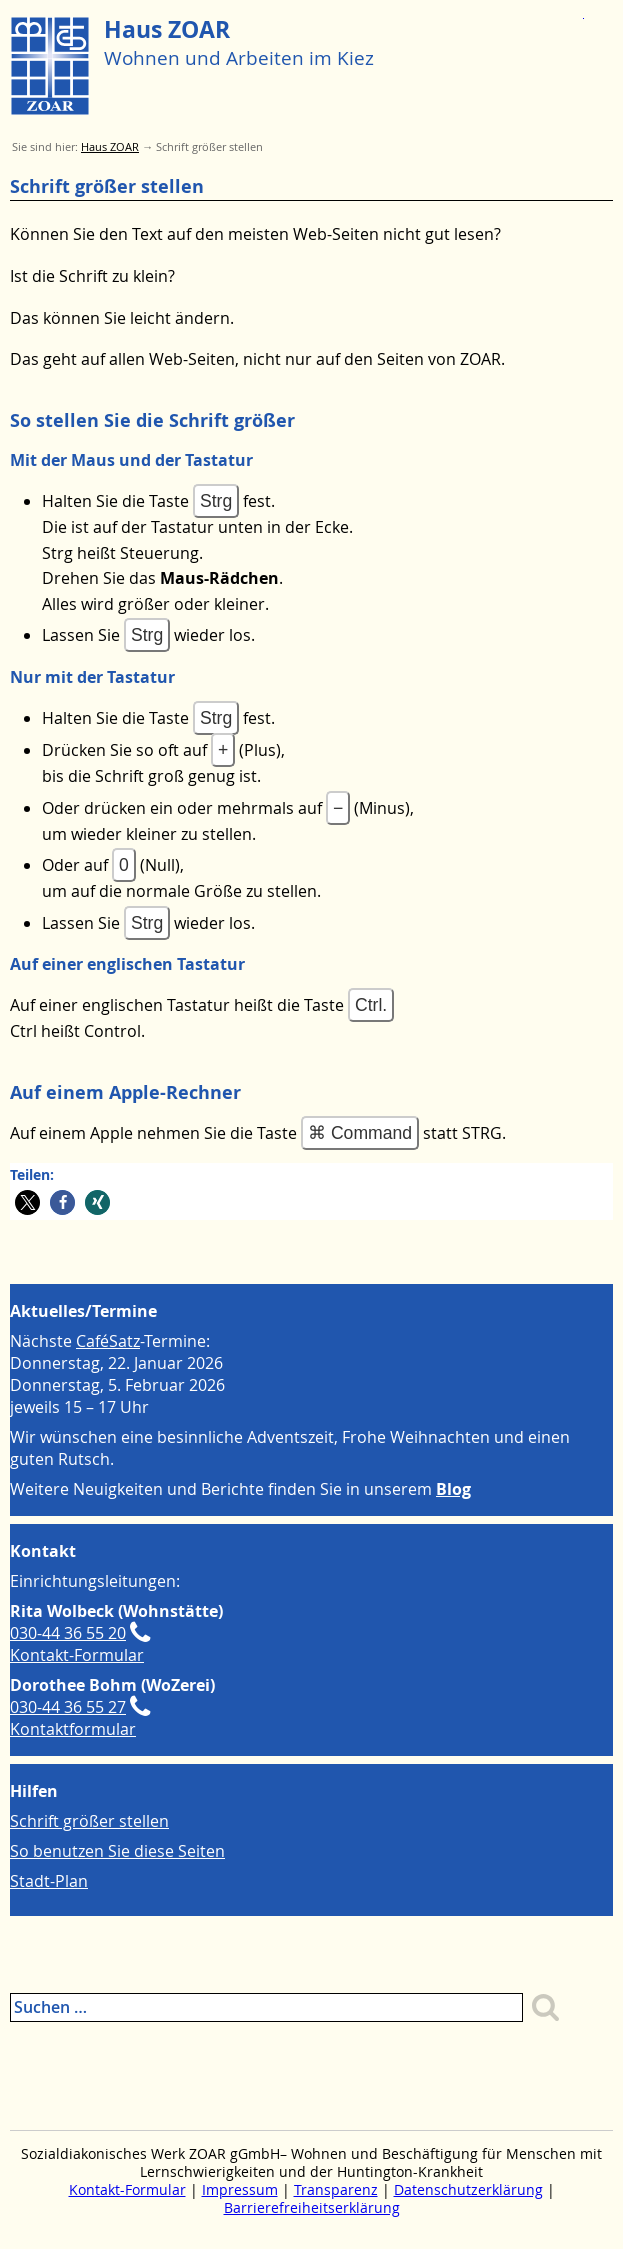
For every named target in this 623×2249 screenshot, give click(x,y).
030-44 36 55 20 (68, 1633)
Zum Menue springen (583, 11)
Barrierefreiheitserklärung (312, 2208)
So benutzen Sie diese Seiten (117, 1851)
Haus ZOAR (167, 29)
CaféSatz (108, 1341)
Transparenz (336, 2190)
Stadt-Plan (49, 1881)
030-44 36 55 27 (68, 1707)
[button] (27, 1202)
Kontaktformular (73, 1729)
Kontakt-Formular (77, 1655)
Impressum (240, 2190)
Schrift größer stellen (89, 1821)
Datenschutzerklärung (468, 2190)
